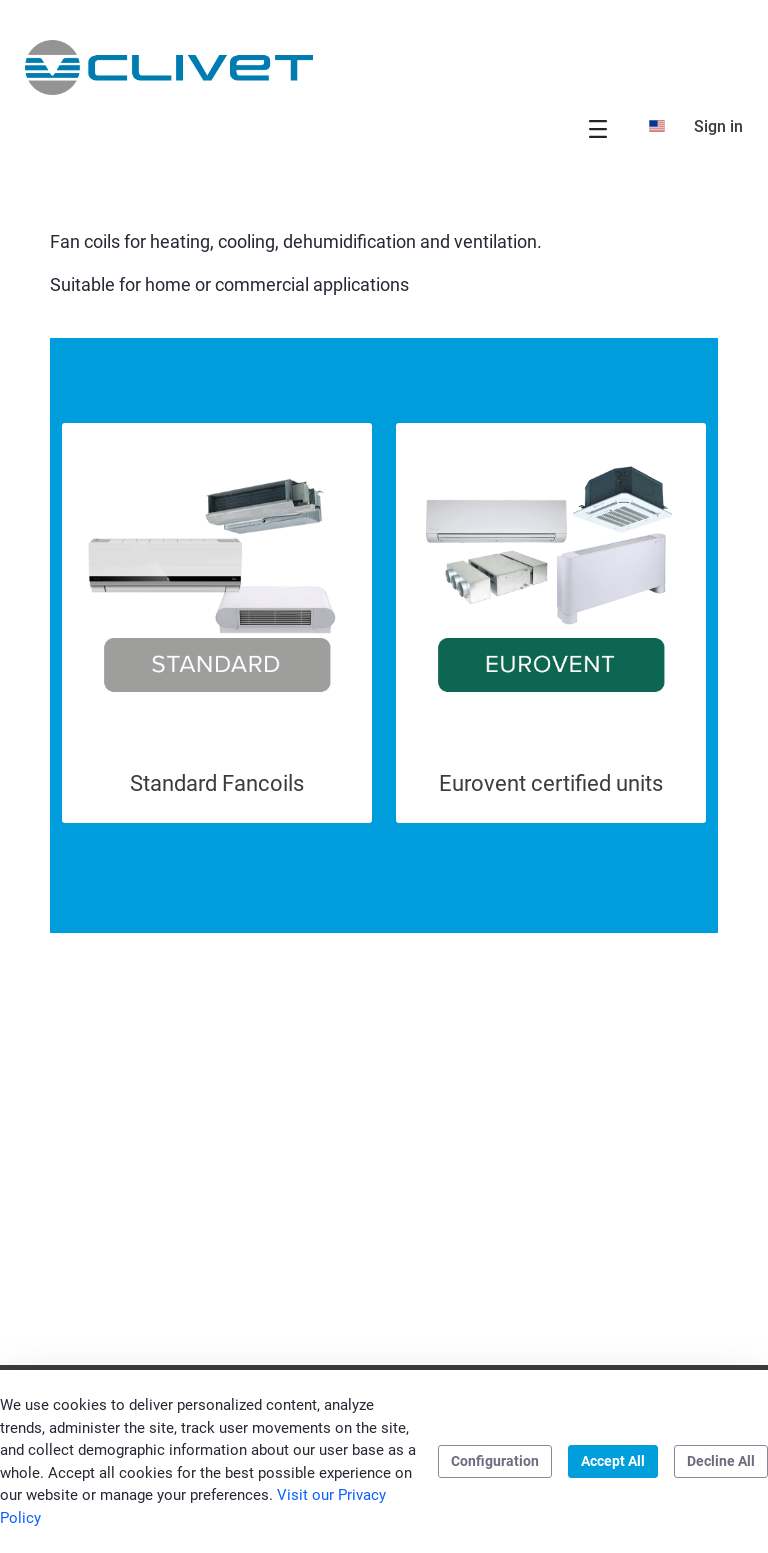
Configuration (495, 1461)
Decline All (721, 1461)
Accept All (613, 1461)
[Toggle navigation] (598, 128)
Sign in (718, 126)
